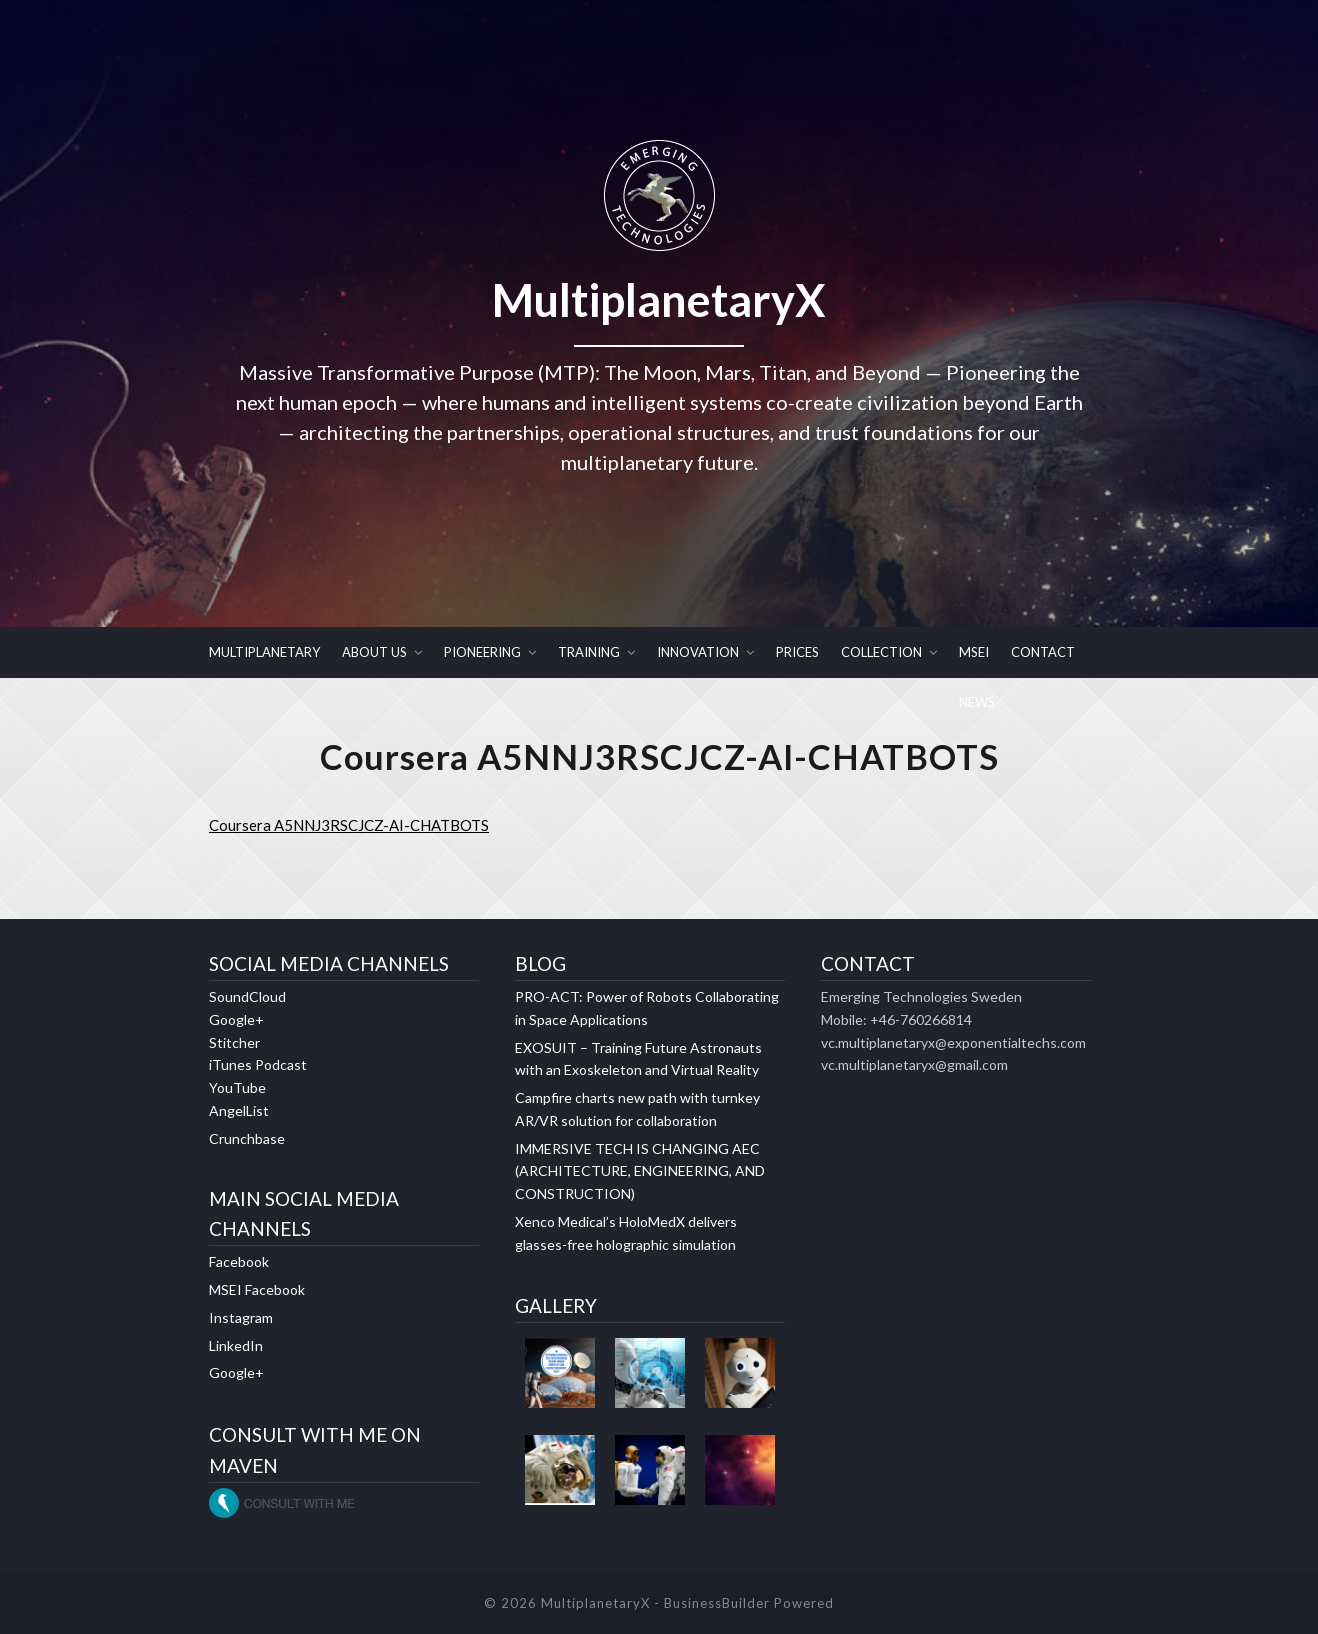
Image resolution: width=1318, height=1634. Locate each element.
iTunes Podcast (258, 1065)
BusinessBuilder (717, 1603)
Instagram (241, 1318)
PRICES (797, 652)
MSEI (974, 652)
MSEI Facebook (257, 1290)
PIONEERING (482, 652)
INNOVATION (698, 652)
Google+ (236, 1020)
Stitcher (234, 1042)
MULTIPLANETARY (264, 652)
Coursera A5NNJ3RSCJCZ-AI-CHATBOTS (349, 826)
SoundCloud (247, 997)
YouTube (237, 1088)
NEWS (977, 702)
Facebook (239, 1262)
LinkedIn (236, 1345)
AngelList (239, 1111)
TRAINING (589, 652)
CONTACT (1043, 652)
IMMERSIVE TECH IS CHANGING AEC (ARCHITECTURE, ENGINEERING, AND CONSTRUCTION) (640, 1171)
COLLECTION (881, 652)
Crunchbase (247, 1138)
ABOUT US (374, 652)
